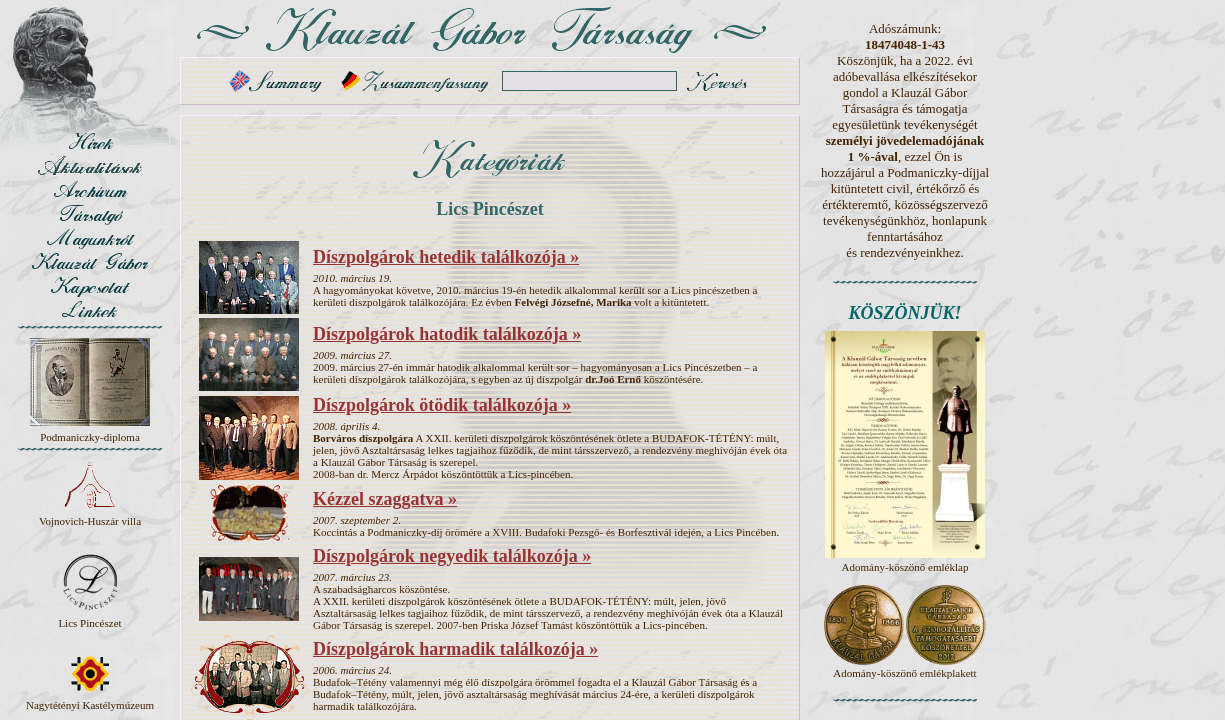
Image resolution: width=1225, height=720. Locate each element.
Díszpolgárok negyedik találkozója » (452, 556)
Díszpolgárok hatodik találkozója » (447, 334)
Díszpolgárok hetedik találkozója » (446, 257)
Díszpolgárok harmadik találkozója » (455, 649)
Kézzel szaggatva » (385, 499)
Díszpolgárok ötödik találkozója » (442, 405)
